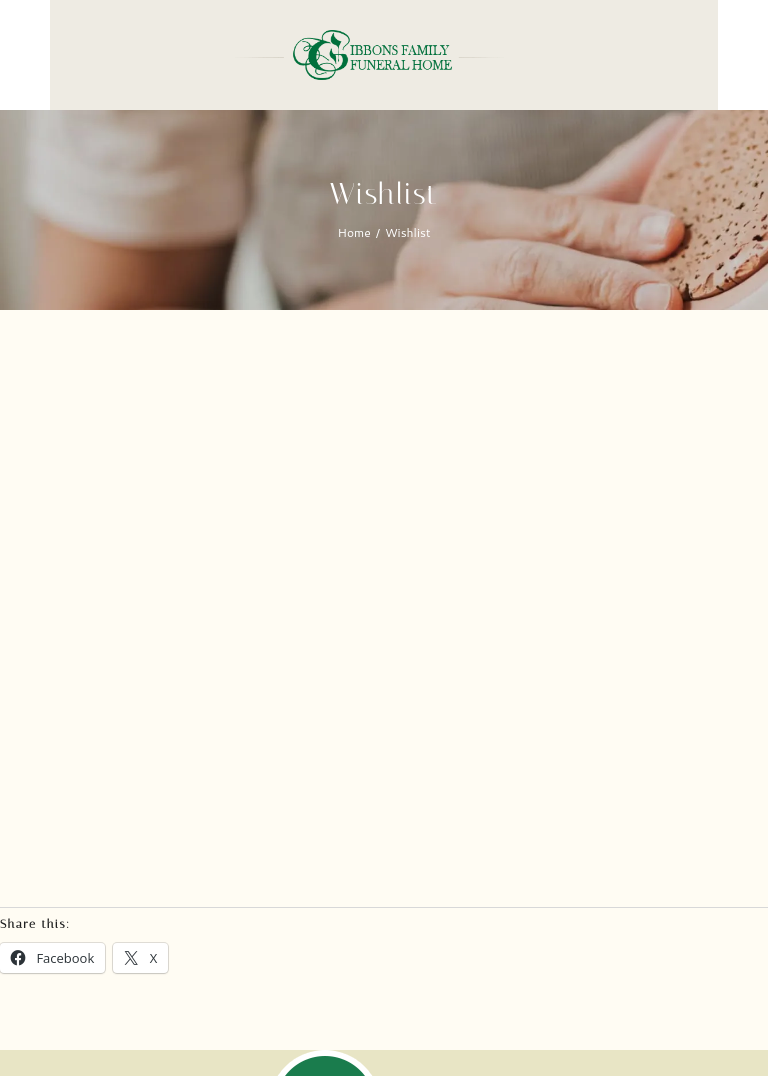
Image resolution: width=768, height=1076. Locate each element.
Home (354, 232)
